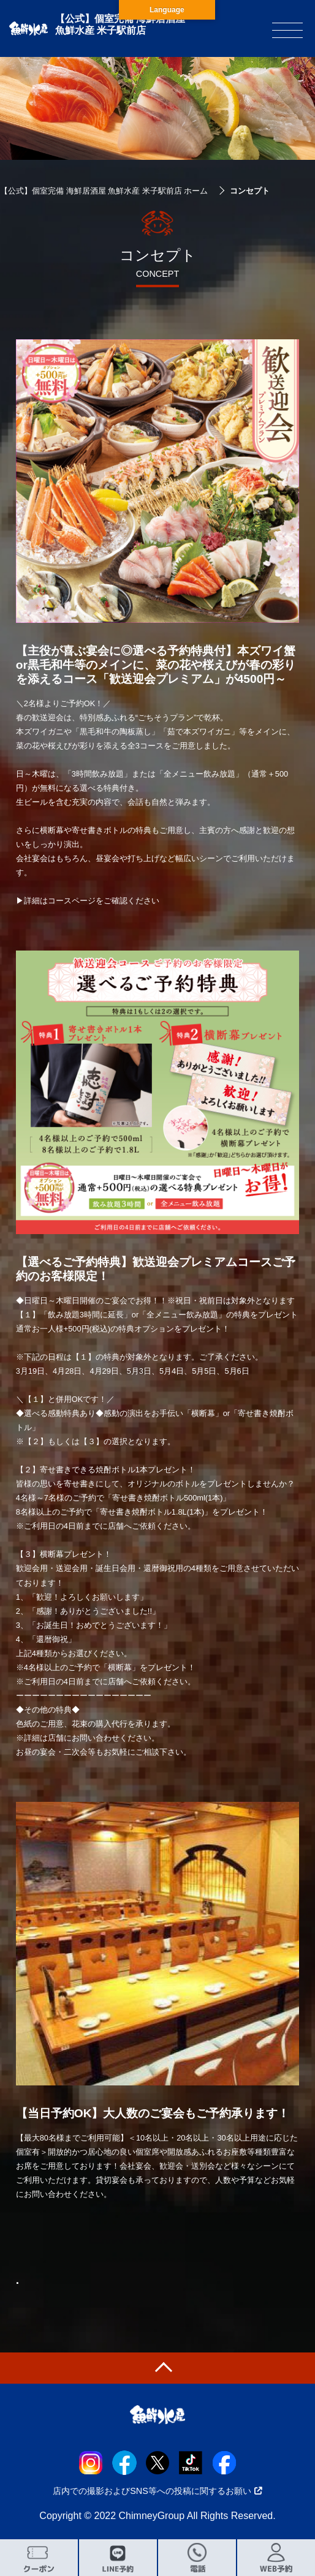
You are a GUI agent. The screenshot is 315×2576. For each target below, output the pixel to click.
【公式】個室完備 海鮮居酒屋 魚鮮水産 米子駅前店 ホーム (104, 190)
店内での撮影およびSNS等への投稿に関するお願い (157, 2491)
